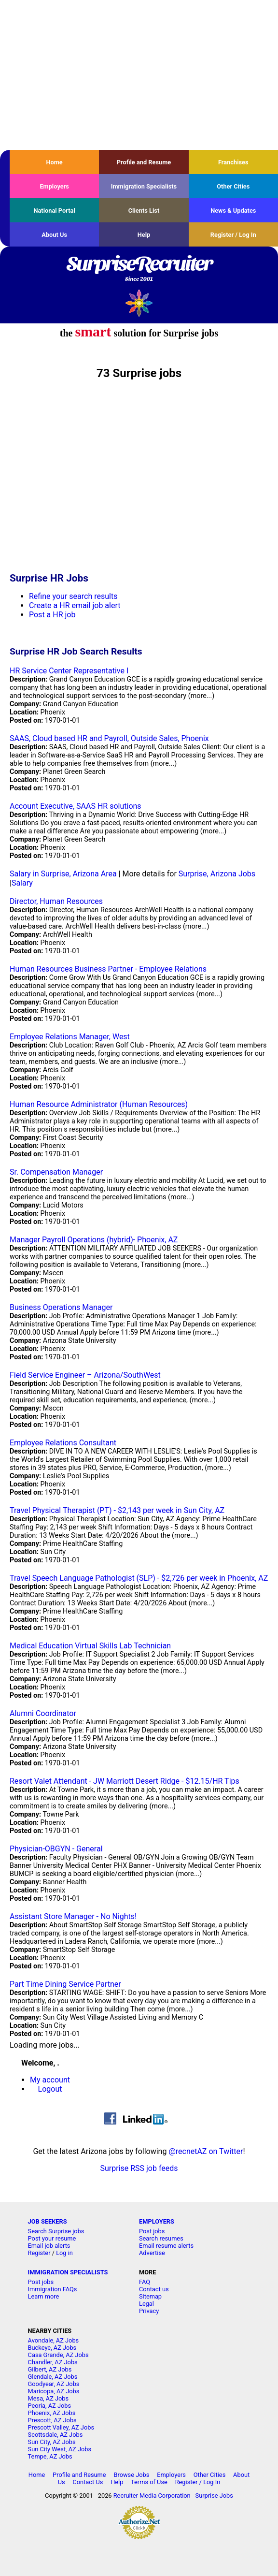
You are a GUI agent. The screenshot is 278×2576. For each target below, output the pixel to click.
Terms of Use (149, 2482)
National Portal (54, 210)
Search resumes (161, 2238)
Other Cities (233, 186)
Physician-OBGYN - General (56, 1848)
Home (54, 162)
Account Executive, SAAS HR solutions (75, 806)
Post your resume (52, 2238)
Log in (64, 2252)
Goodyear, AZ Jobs (54, 2383)
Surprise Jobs (214, 2495)
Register (39, 2252)
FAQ (144, 2281)
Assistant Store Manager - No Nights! (73, 1916)
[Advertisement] (139, 75)
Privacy (149, 2310)
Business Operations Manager (61, 1307)
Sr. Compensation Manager (56, 1172)
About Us (54, 234)
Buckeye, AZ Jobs (52, 2347)
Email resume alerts (166, 2245)
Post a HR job (52, 614)
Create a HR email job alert (74, 605)
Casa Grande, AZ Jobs (58, 2354)
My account (50, 2079)
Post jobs (152, 2231)
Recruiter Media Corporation (152, 2495)
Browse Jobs (131, 2474)
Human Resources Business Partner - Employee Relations (108, 969)
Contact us (154, 2289)
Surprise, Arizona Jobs (217, 873)
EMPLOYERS (156, 2221)
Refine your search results (73, 596)
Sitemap (150, 2296)
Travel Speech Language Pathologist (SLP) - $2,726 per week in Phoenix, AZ (139, 1578)
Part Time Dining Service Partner (65, 1984)
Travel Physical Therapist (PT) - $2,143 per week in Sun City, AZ (117, 1510)
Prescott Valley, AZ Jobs (61, 2427)
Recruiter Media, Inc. (139, 302)
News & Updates (233, 210)
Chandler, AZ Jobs (53, 2362)
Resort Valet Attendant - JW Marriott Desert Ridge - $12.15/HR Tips (124, 1781)
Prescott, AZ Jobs (52, 2420)
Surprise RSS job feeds (139, 2168)
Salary (22, 883)
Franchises (233, 162)
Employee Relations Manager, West (70, 1036)
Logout (50, 2089)
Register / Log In (233, 234)
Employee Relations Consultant (63, 1442)
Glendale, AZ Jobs (53, 2376)
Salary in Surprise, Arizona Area (63, 873)
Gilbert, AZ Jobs (50, 2369)
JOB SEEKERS (47, 2221)
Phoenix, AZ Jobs (52, 2412)
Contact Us (87, 2482)
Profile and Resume (144, 162)
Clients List (144, 210)
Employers (54, 186)
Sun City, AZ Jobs (52, 2441)
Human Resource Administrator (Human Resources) (99, 1104)
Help (144, 234)
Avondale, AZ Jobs (53, 2340)
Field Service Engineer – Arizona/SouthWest (85, 1375)
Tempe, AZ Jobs (50, 2456)
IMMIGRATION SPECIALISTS (68, 2272)
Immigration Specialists (144, 186)
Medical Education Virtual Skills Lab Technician (90, 1645)
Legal (146, 2303)
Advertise (152, 2252)
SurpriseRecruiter (139, 269)
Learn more (43, 2296)
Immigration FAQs (52, 2289)
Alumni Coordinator (43, 1713)
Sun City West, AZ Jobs (60, 2449)
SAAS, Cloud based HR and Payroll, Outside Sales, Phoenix (109, 738)
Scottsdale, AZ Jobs (55, 2434)
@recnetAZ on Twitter (205, 2151)
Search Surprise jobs (56, 2231)
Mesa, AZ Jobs (48, 2398)
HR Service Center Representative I (69, 670)
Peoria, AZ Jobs (49, 2405)
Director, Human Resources (56, 901)
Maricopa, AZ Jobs (54, 2391)
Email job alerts (49, 2245)
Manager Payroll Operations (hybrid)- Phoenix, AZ (94, 1239)
